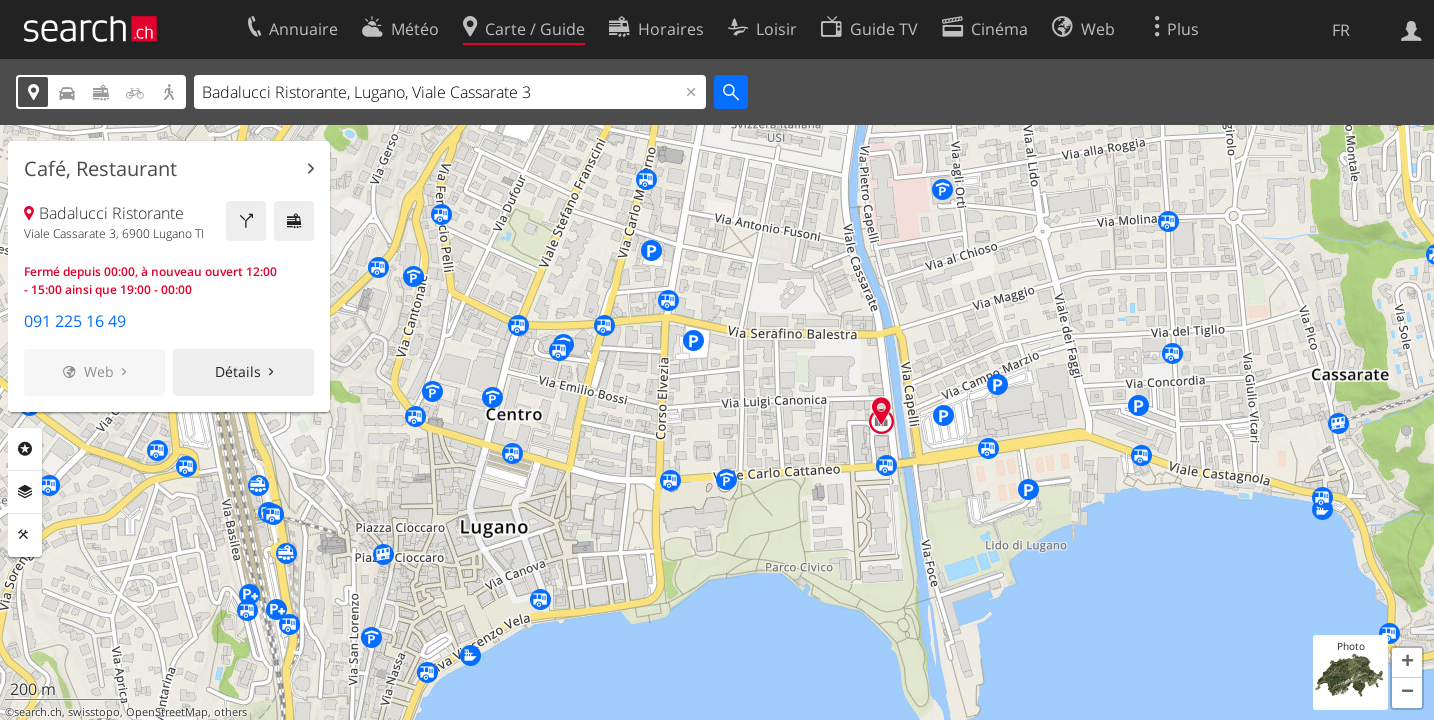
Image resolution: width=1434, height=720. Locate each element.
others (230, 712)
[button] (1407, 663)
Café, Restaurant (100, 169)
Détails (238, 371)
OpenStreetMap (167, 712)
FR (1341, 30)
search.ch (38, 712)
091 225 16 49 (75, 321)
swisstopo (94, 712)
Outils (25, 535)
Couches (25, 492)
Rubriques (25, 449)
